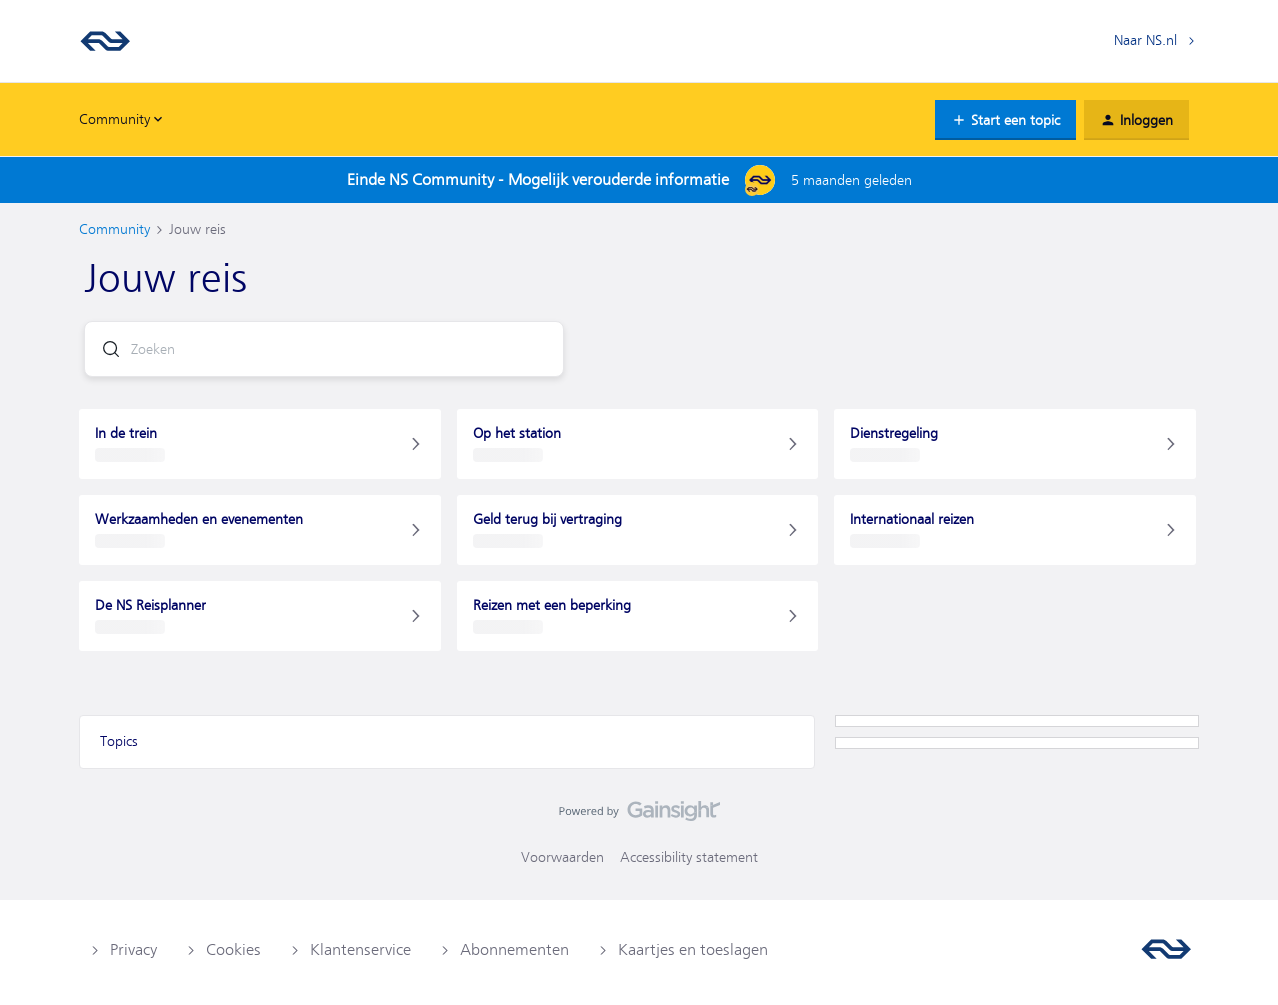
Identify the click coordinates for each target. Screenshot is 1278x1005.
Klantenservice (360, 950)
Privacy (133, 950)
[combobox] (324, 349)
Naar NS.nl (1145, 40)
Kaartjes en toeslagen (693, 950)
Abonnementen (514, 950)
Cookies (233, 950)
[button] (1005, 120)
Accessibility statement (689, 857)
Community (114, 229)
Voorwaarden (562, 857)
